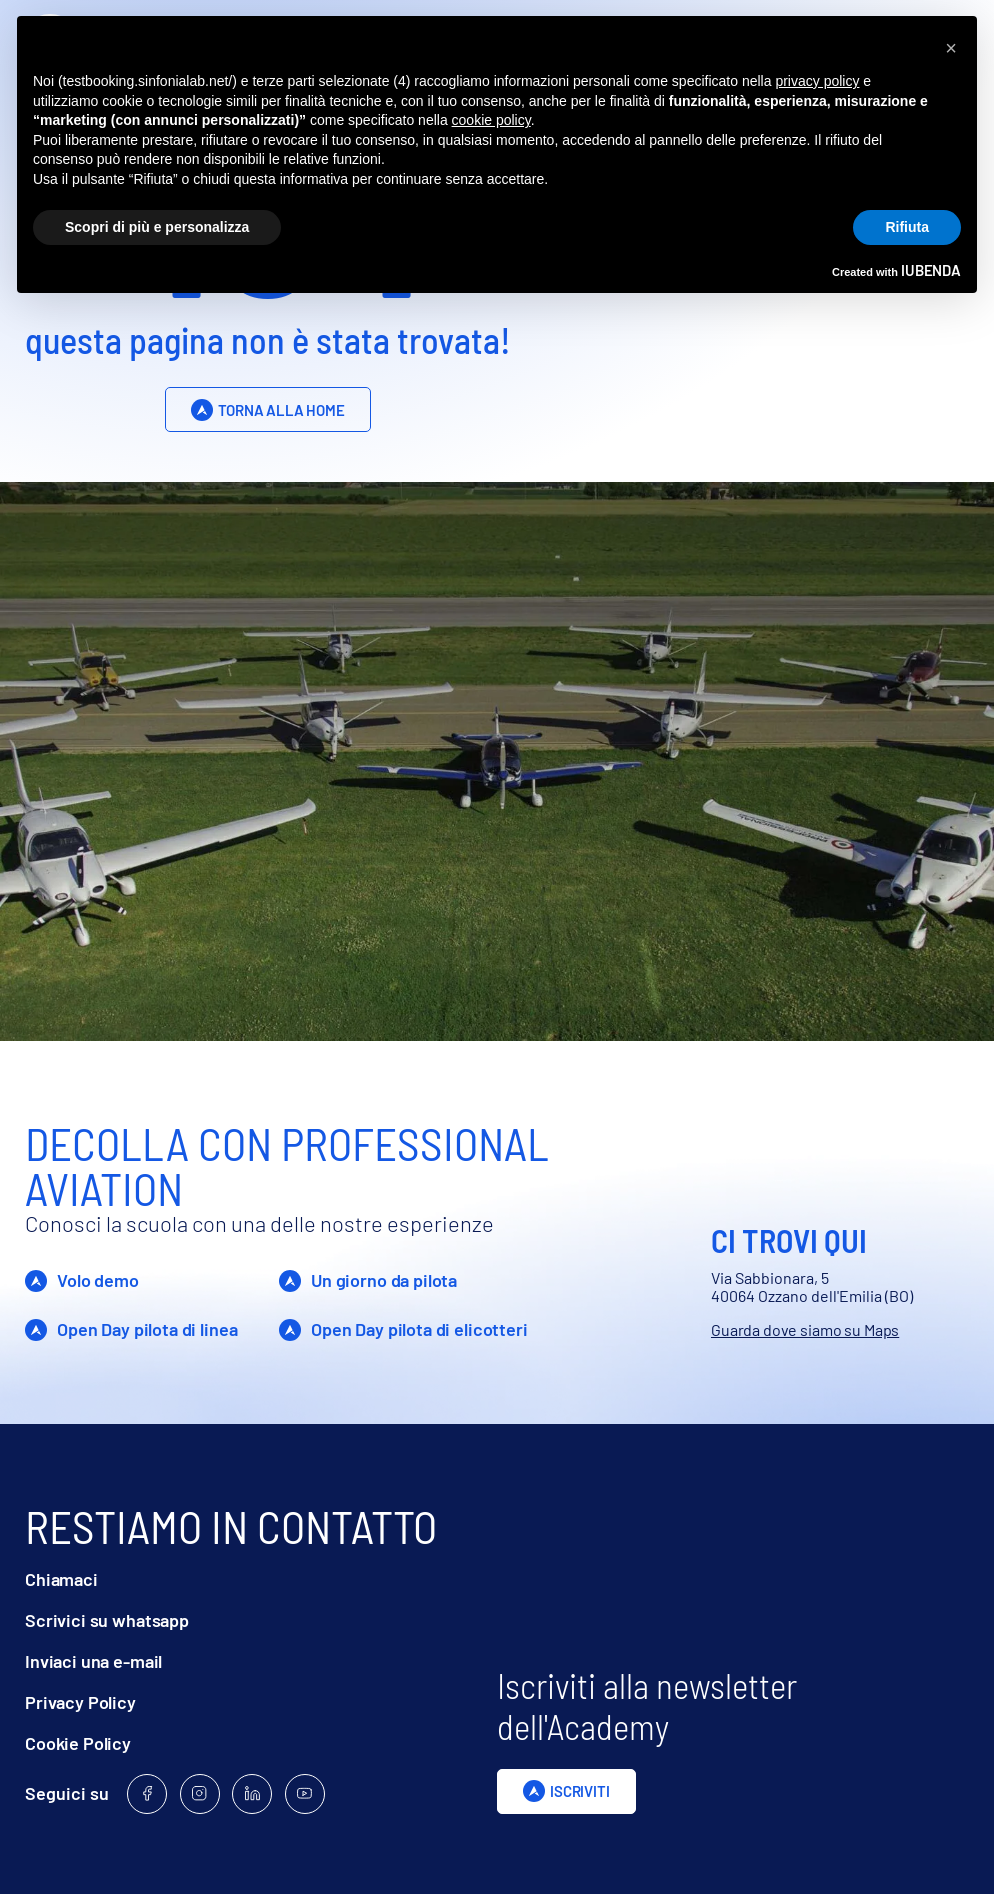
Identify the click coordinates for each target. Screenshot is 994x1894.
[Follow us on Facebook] (147, 1794)
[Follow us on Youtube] (305, 1794)
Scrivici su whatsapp (107, 1620)
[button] (951, 48)
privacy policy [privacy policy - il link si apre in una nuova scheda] (817, 81)
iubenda (931, 270)
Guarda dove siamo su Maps (805, 1329)
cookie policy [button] (491, 120)
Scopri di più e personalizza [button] (157, 227)
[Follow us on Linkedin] (252, 1794)
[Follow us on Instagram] (200, 1794)
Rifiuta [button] (907, 227)
